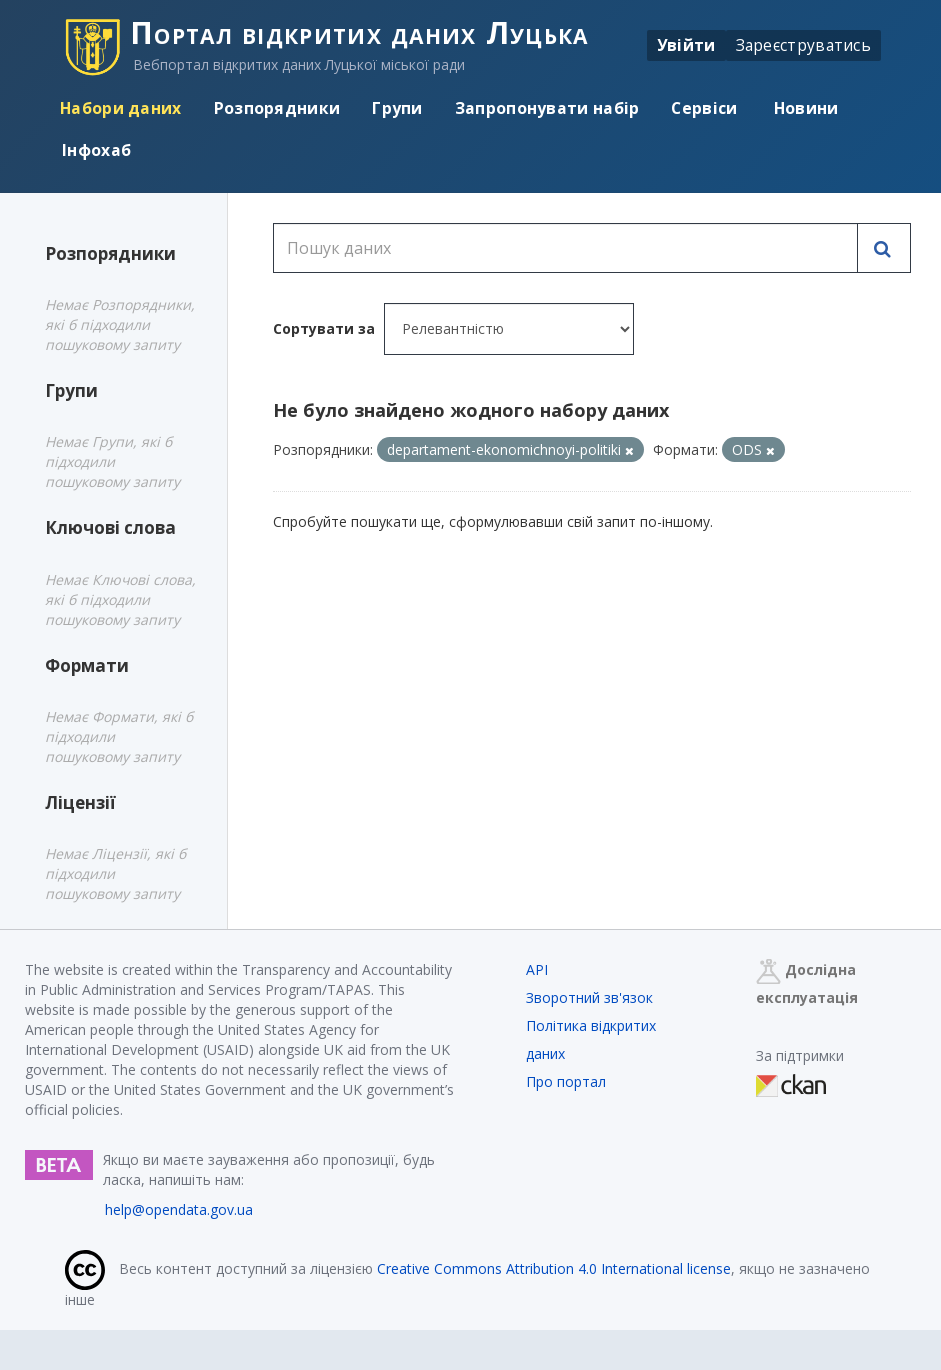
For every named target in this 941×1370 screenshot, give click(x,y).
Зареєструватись (804, 45)
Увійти (686, 45)
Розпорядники (277, 108)
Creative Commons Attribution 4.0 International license (554, 1268)
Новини (804, 108)
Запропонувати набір (547, 108)
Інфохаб (96, 150)
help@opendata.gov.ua (179, 1209)
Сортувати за (324, 328)
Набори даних (121, 108)
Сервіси (704, 108)
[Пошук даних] (565, 248)
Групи (397, 108)
